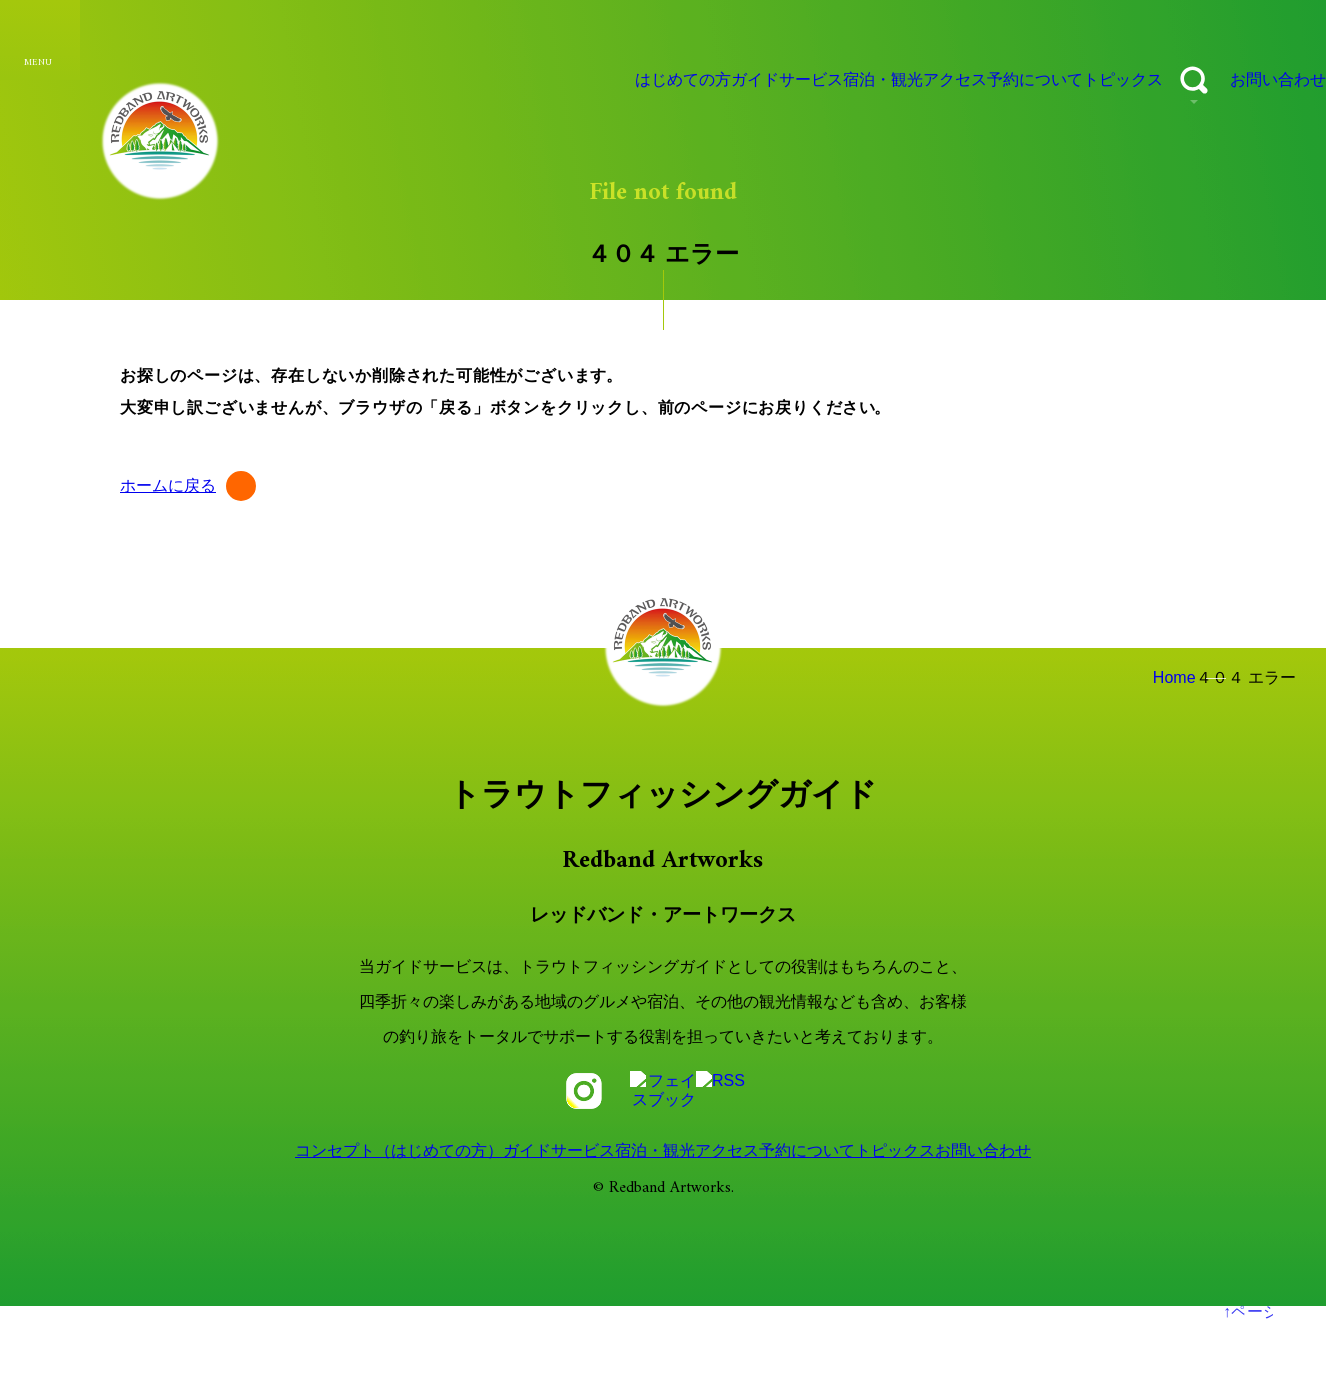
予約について (968, 80)
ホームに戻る (166, 486)
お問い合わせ (1262, 80)
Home (1161, 678)
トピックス (1079, 80)
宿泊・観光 (768, 80)
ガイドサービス (649, 80)
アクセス (864, 80)
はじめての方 (524, 80)
